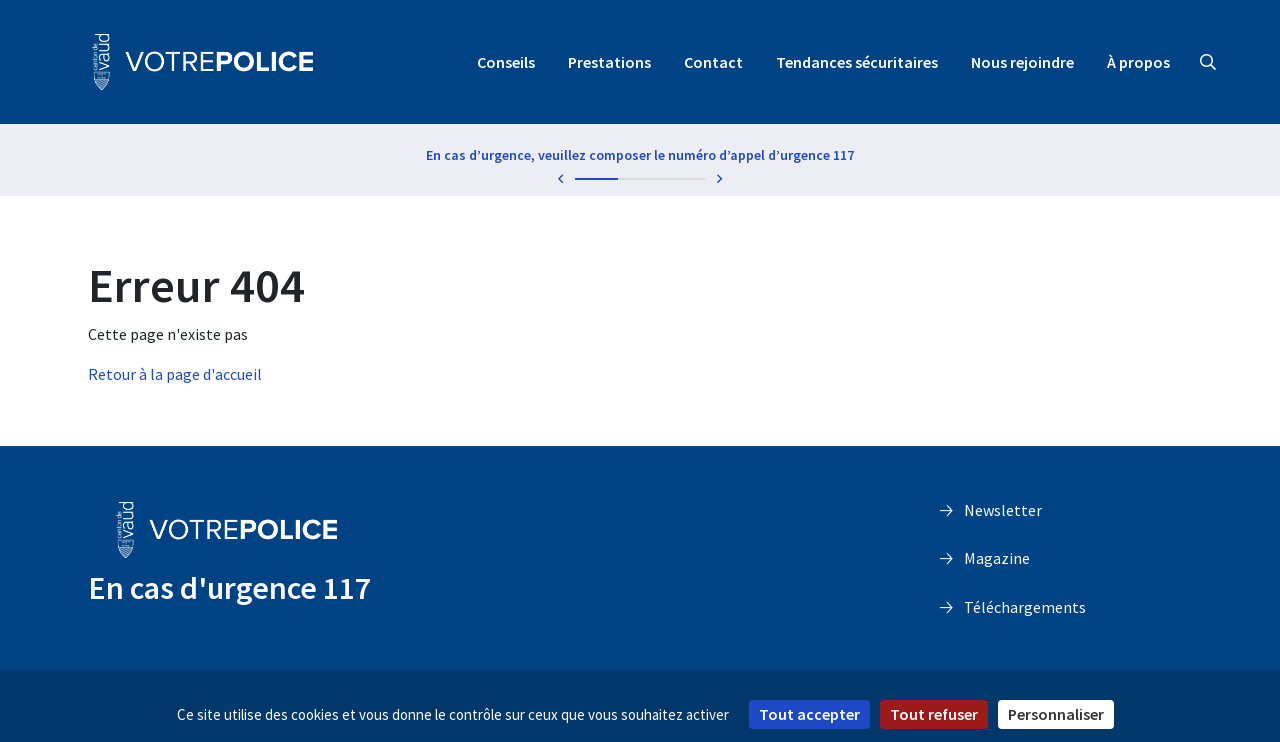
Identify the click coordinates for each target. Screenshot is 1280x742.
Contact (713, 62)
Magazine (997, 558)
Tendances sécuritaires (857, 62)
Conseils (506, 62)
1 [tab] (597, 179)
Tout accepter (809, 714)
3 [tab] (684, 179)
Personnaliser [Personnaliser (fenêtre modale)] (1056, 714)
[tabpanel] (640, 159)
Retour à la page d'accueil (175, 374)
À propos (1138, 62)
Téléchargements (1025, 607)
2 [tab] (640, 179)
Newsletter (1003, 510)
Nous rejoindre (1022, 62)
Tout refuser (934, 714)
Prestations (609, 62)
